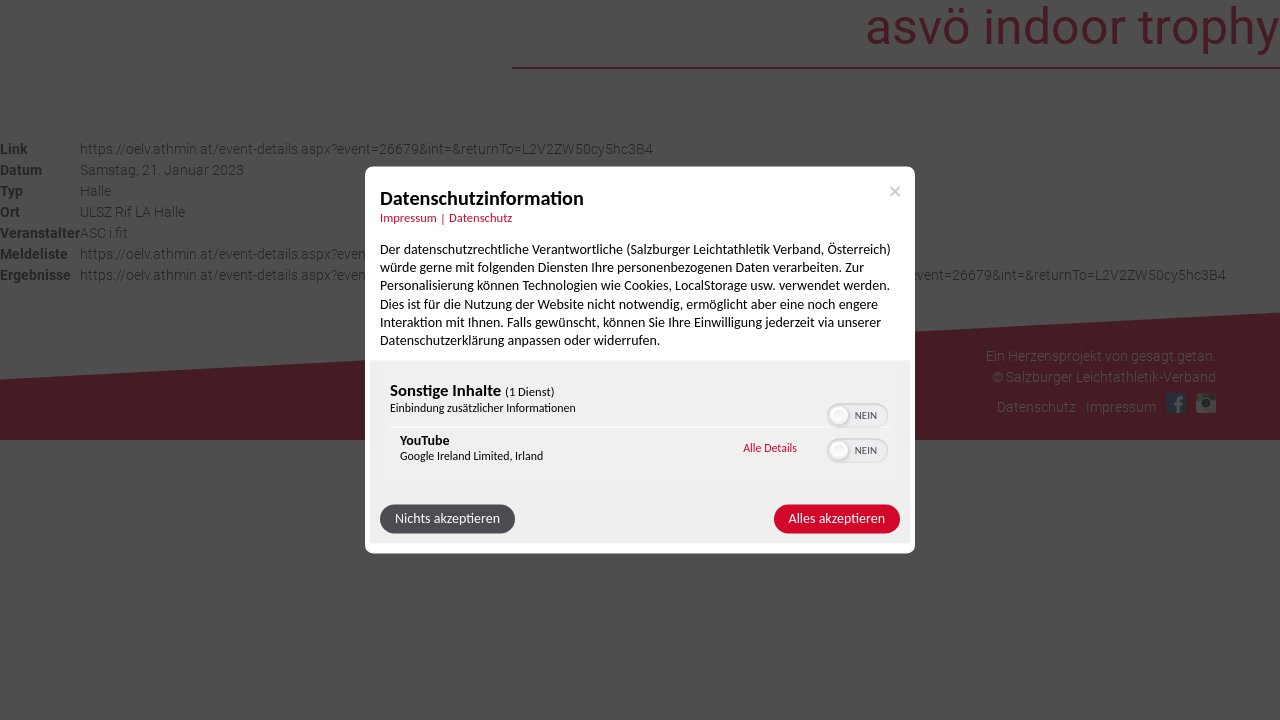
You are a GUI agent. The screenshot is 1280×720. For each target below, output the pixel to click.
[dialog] (640, 359)
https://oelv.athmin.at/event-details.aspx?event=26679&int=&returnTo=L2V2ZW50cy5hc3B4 (366, 149)
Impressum (1121, 407)
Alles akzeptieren (837, 519)
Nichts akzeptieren (447, 519)
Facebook (1176, 403)
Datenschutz (1036, 407)
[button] (839, 416)
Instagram (1206, 403)
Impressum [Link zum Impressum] (408, 217)
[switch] (857, 414)
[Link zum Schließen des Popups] (895, 191)
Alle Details (770, 448)
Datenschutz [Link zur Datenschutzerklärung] (480, 217)
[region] (640, 427)
